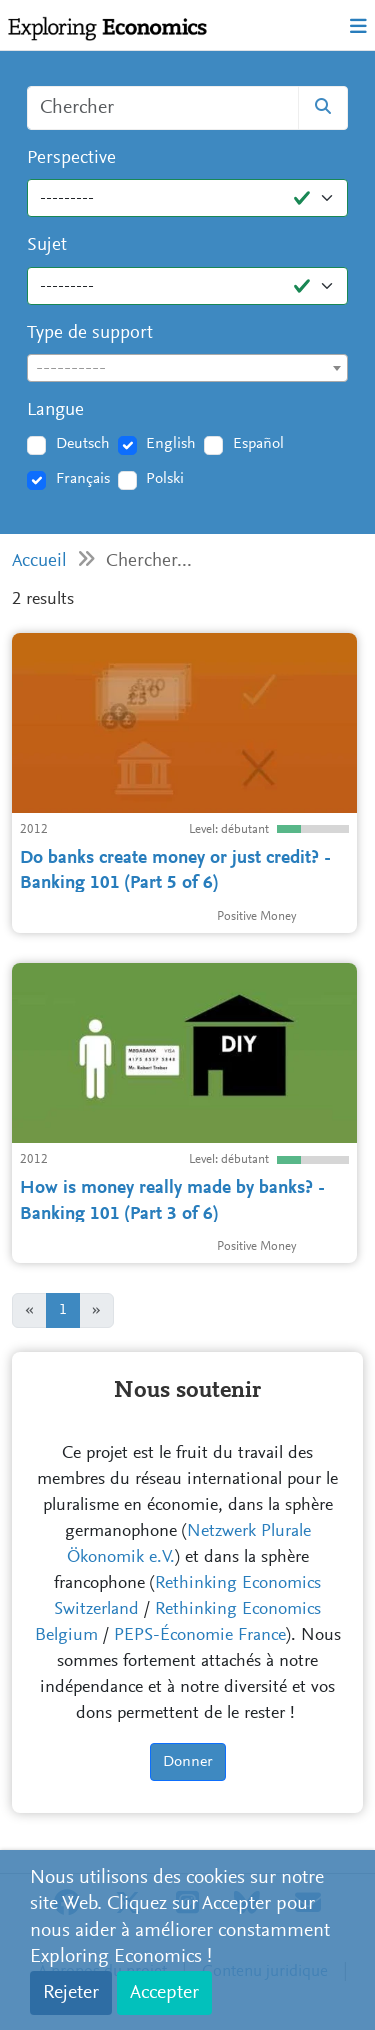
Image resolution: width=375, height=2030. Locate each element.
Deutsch (83, 444)
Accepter (164, 1993)
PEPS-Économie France (200, 1636)
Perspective (71, 158)
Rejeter (71, 1993)
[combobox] (187, 368)
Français (83, 479)
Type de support (90, 333)
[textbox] (187, 369)
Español (258, 444)
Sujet (47, 245)
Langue (55, 410)
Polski (165, 479)
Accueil (39, 561)
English (171, 444)
